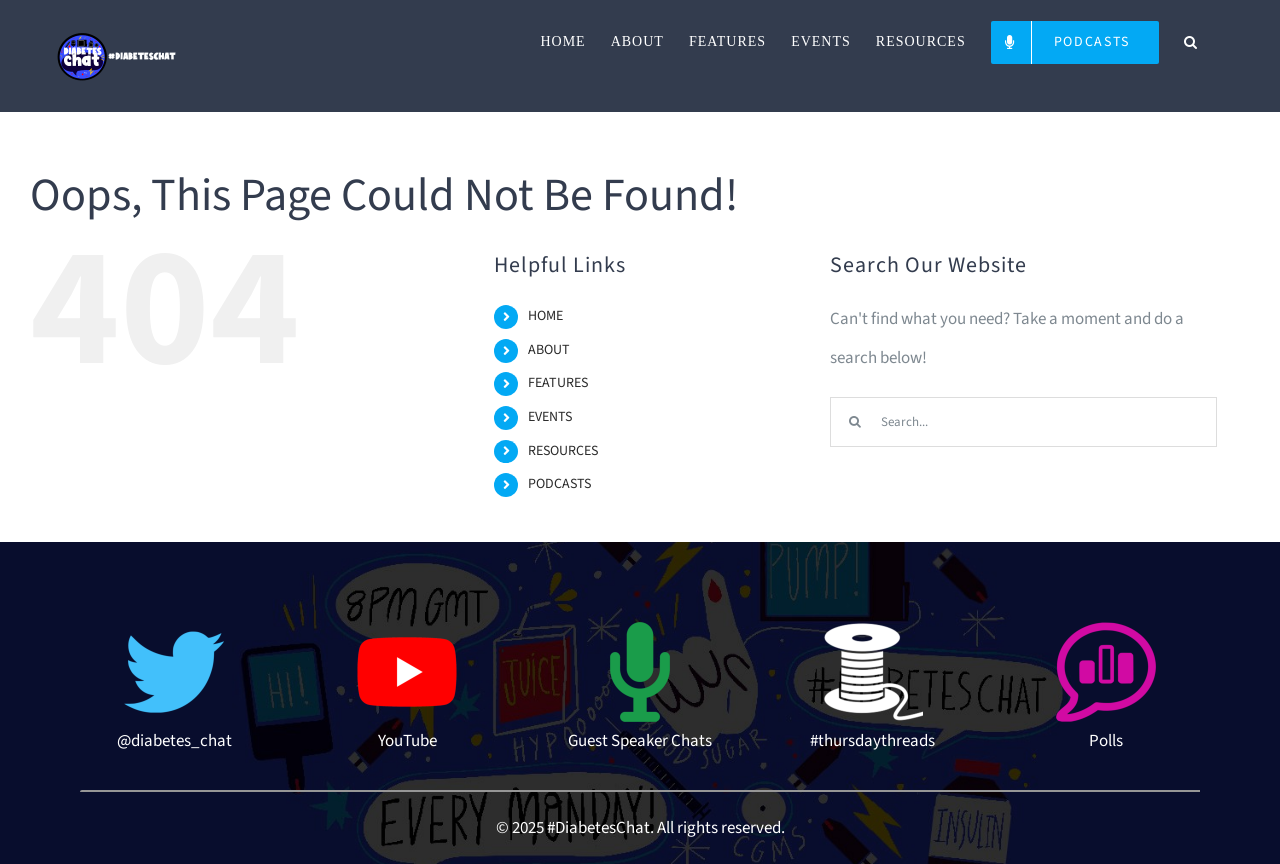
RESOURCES (563, 451)
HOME (545, 316)
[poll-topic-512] (1106, 630)
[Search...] (1023, 422)
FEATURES (558, 383)
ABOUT (549, 350)
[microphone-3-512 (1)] (640, 630)
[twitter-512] (174, 630)
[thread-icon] (873, 630)
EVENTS (550, 417)
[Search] (855, 422)
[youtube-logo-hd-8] (407, 630)
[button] (1191, 42)
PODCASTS (559, 484)
